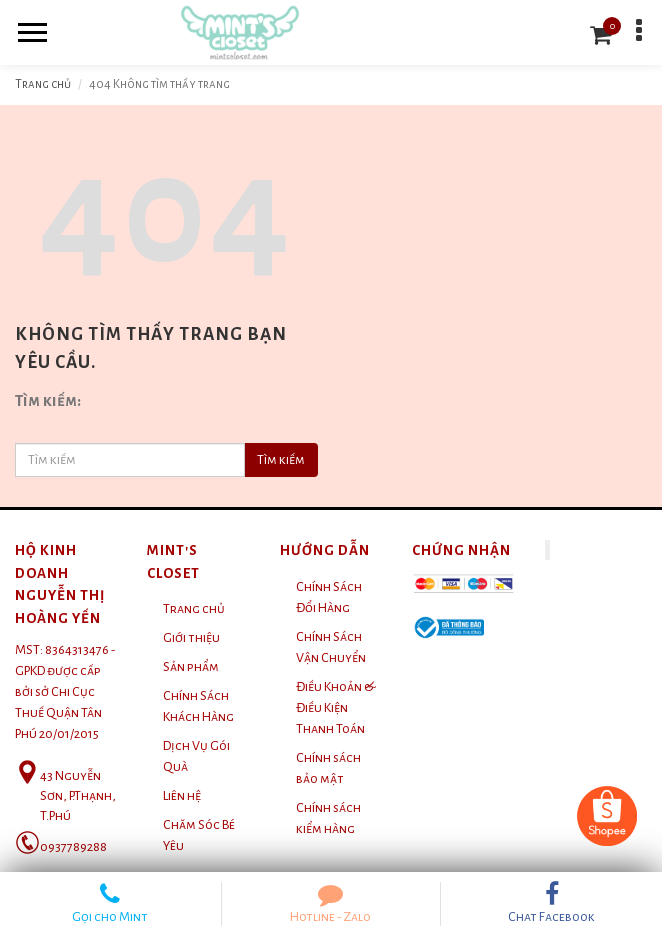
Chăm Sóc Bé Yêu (199, 835)
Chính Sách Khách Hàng (198, 706)
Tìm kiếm (281, 460)
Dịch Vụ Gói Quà (196, 756)
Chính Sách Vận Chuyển (331, 647)
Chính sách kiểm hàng (328, 818)
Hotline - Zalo (331, 903)
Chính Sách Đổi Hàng (329, 597)
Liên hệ (182, 796)
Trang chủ (43, 84)
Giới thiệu (191, 638)
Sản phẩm (191, 667)
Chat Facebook (551, 903)
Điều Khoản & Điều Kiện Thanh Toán (335, 708)
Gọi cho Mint (110, 903)
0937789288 (73, 847)
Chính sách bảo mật (328, 768)
